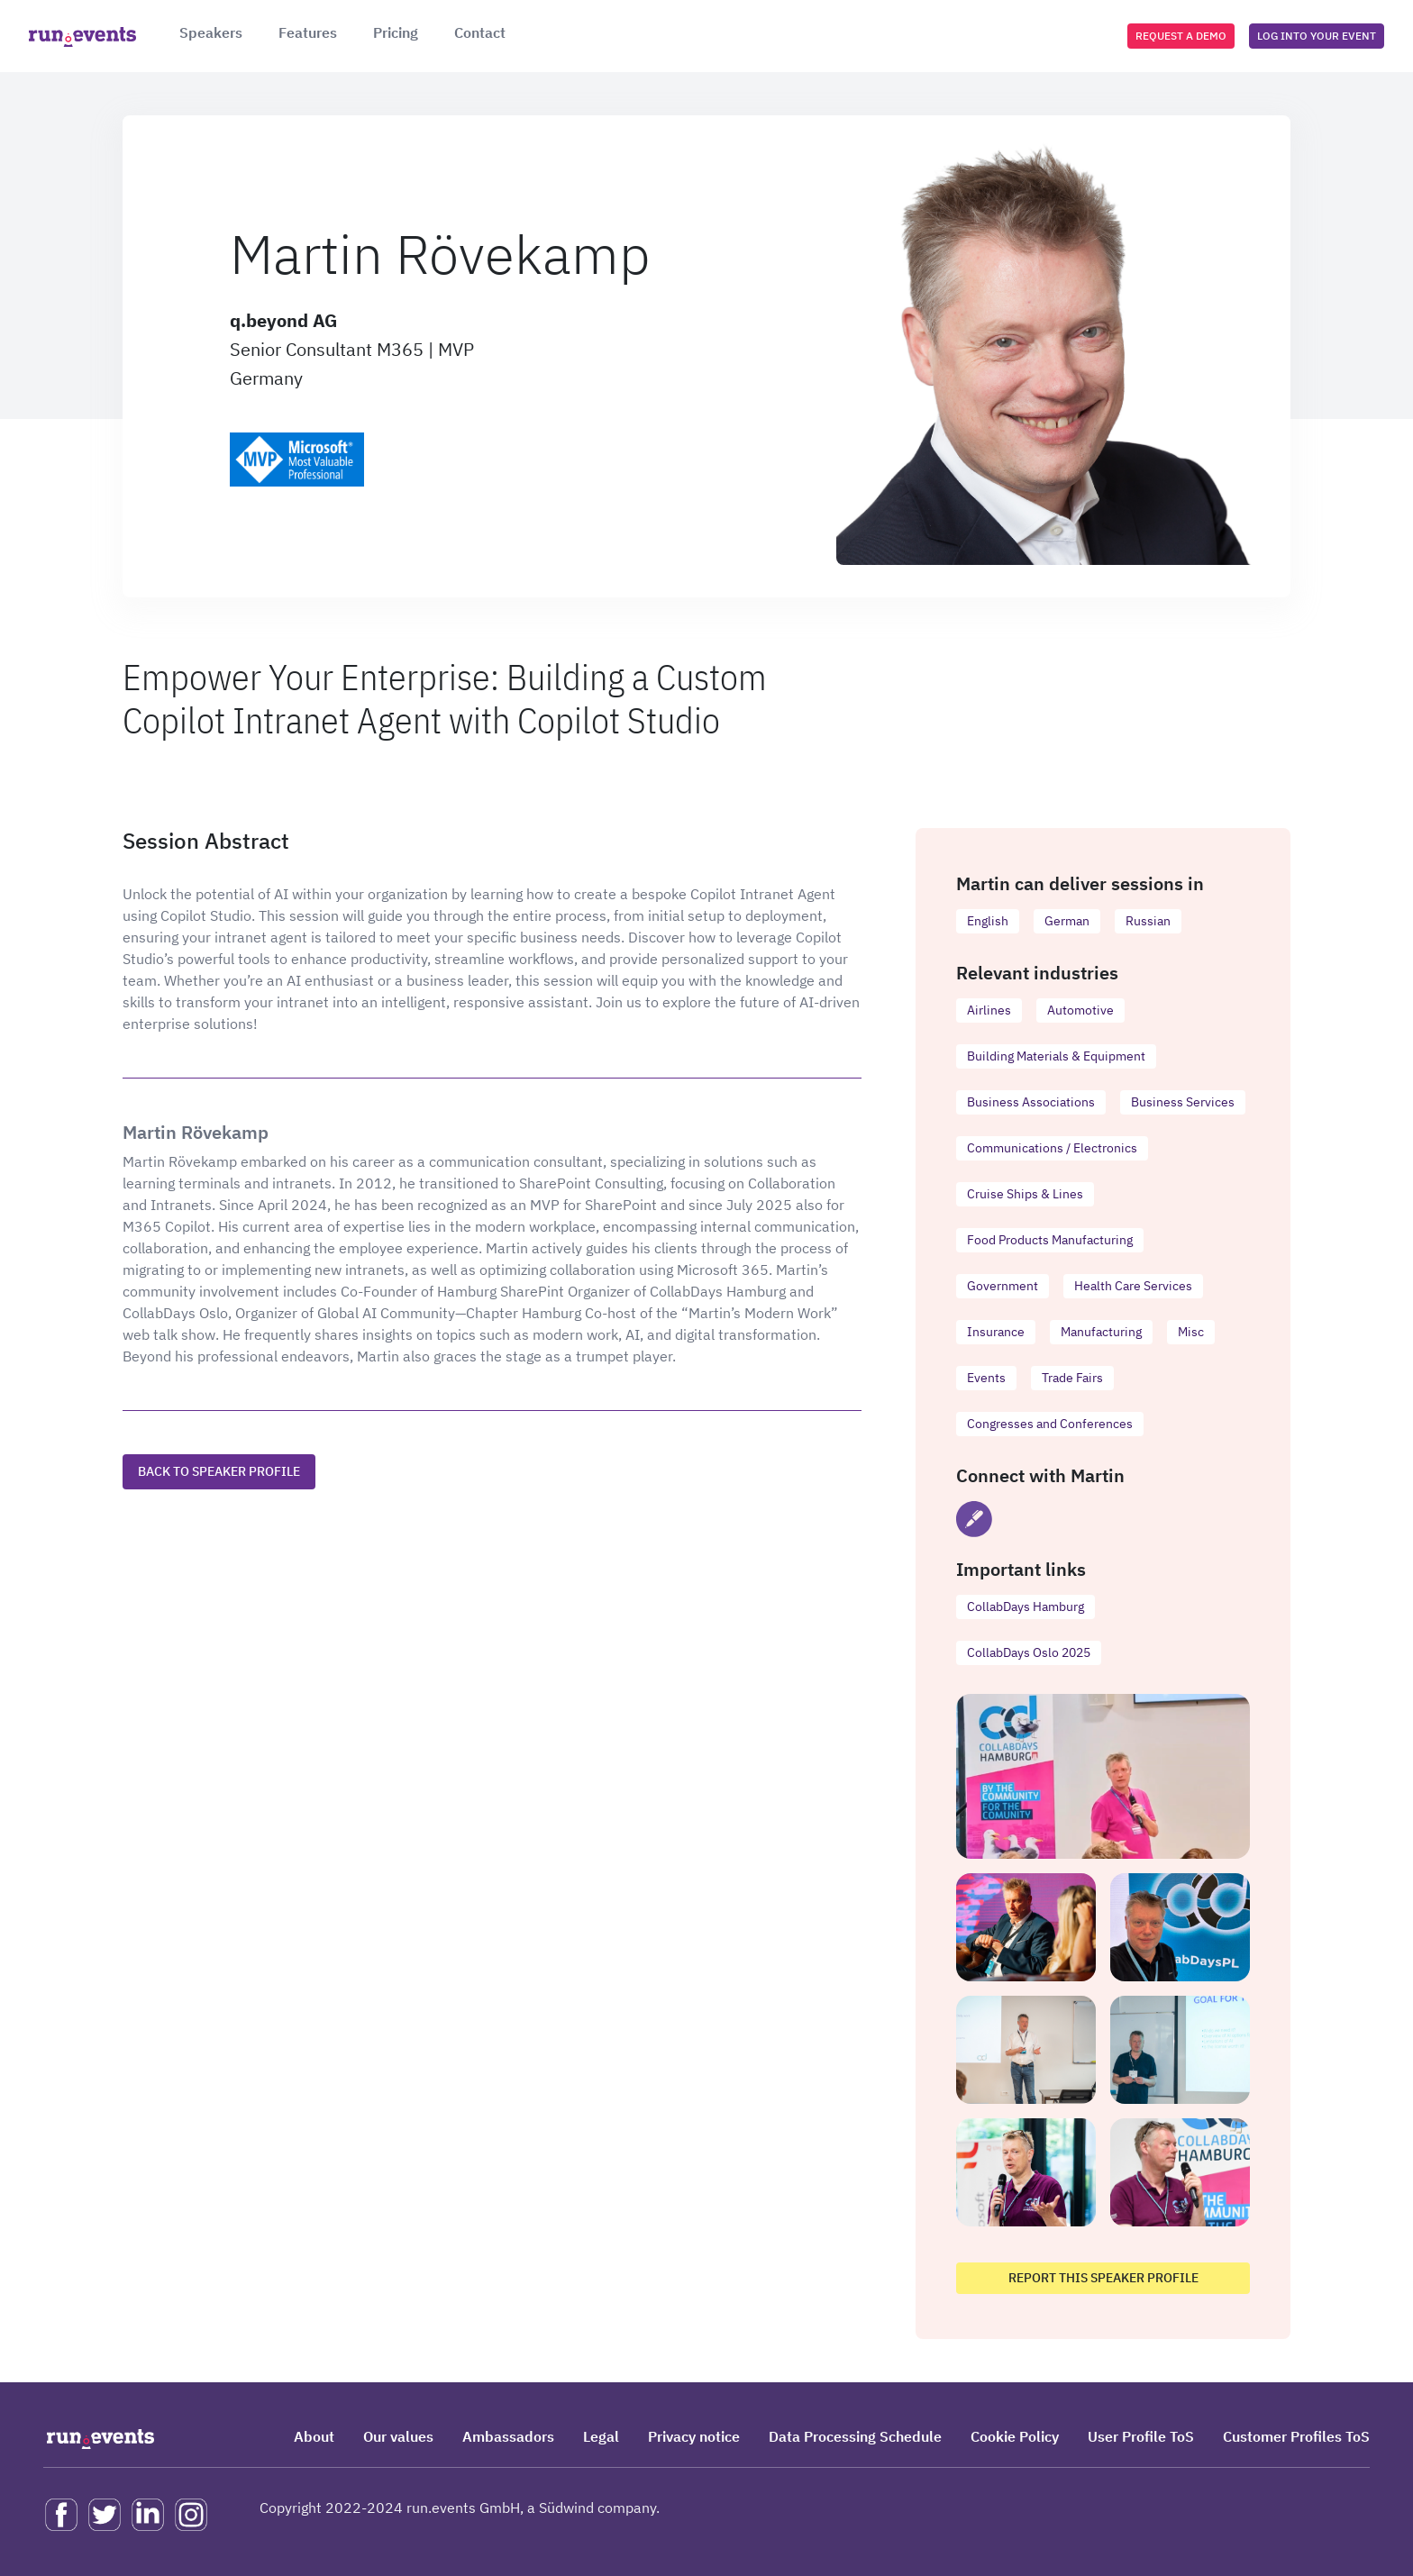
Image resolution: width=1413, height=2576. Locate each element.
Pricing (395, 32)
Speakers (210, 32)
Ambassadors (508, 2436)
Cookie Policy (1015, 2436)
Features (307, 32)
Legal (601, 2436)
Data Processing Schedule (855, 2436)
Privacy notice (694, 2436)
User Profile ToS (1141, 2436)
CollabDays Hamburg (1025, 1606)
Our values (398, 2436)
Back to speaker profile (219, 1471)
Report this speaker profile (1103, 2278)
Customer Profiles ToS (1296, 2436)
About (314, 2436)
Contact (480, 32)
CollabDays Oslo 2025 (1028, 1652)
